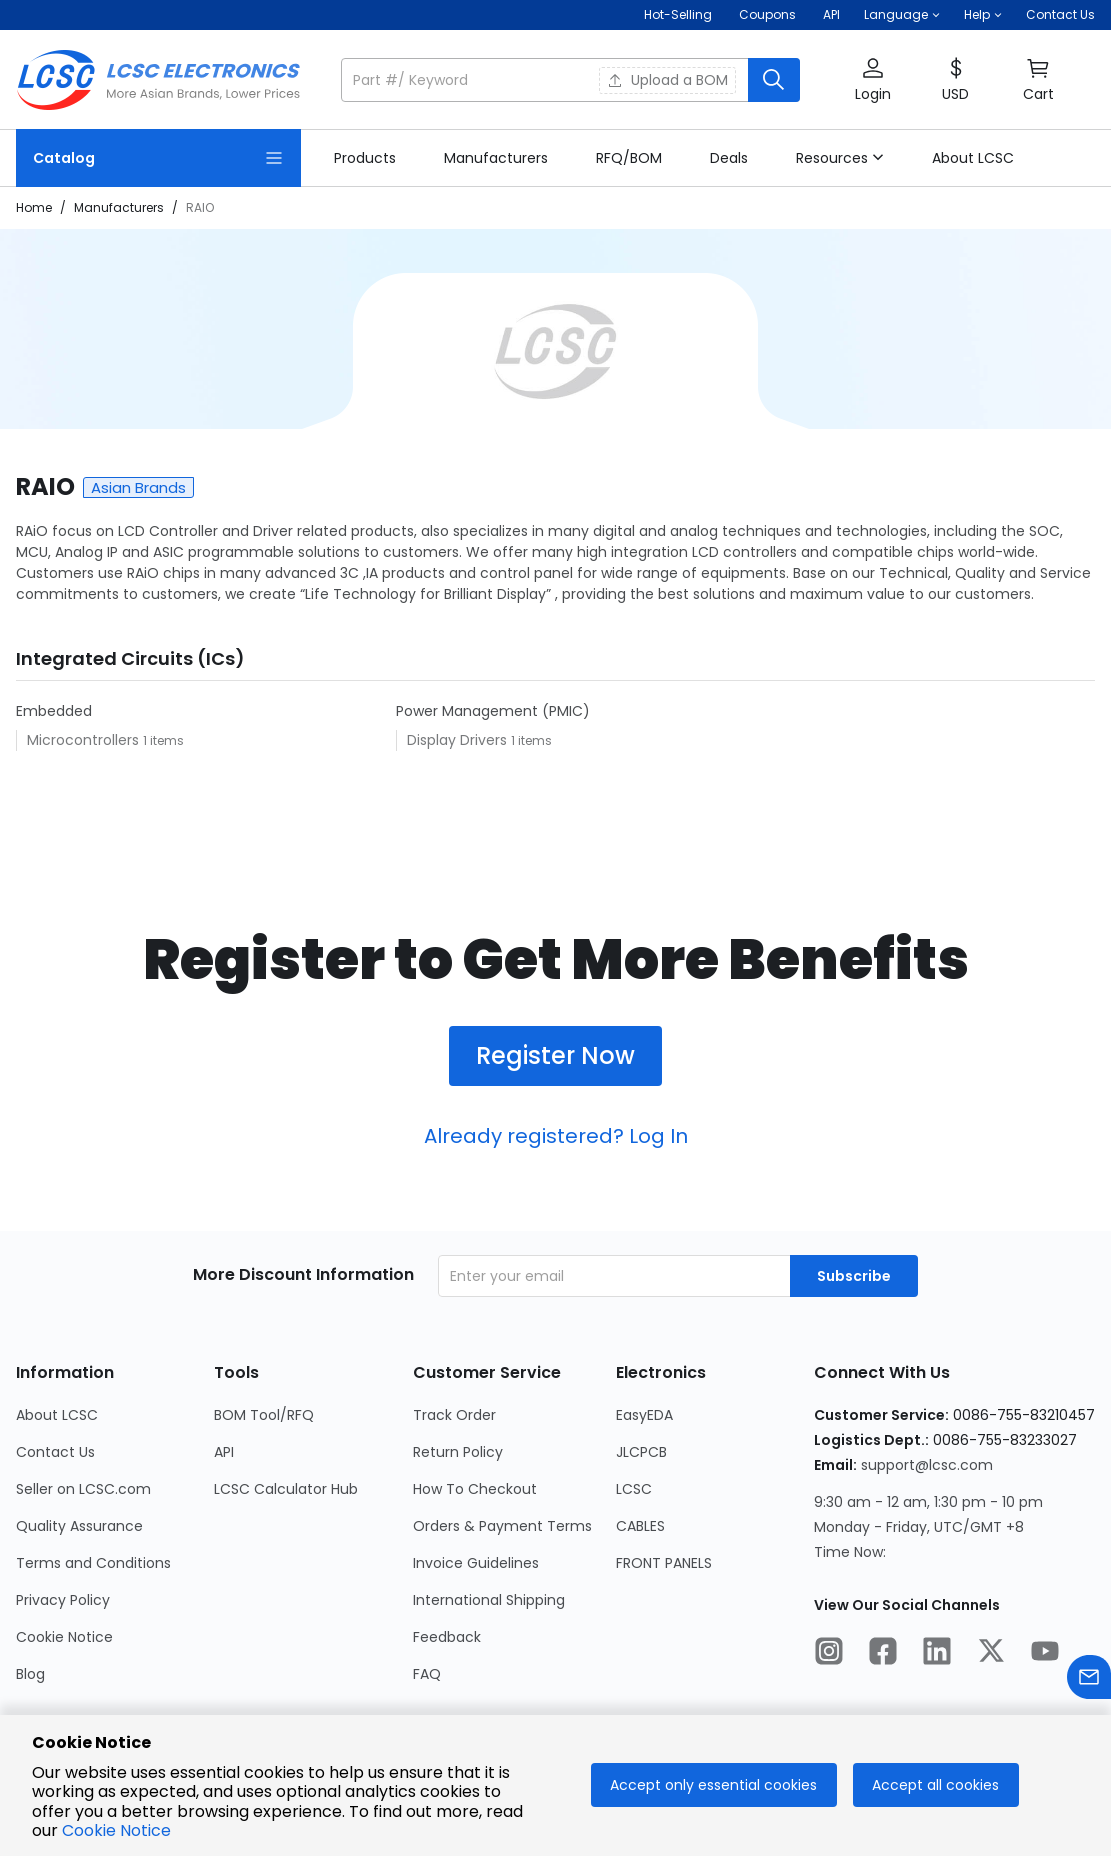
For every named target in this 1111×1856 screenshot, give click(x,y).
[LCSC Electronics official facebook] (883, 1654)
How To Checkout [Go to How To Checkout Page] (475, 1489)
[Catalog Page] (158, 158)
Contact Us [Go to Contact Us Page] (55, 1452)
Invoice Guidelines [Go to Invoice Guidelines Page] (476, 1563)
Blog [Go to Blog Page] (30, 1674)
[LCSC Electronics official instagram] (829, 1654)
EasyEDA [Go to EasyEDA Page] (644, 1415)
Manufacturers (119, 207)
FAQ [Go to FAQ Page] (427, 1674)
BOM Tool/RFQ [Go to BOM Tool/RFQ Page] (264, 1415)
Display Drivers (459, 740)
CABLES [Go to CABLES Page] (640, 1526)
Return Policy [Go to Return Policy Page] (458, 1452)
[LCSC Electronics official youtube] (1045, 1654)
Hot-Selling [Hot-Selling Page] (679, 14)
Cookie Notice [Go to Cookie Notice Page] (64, 1637)
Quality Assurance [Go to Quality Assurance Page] (79, 1526)
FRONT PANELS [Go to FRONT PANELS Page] (664, 1563)
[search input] (546, 80)
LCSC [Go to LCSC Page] (634, 1489)
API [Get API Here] (831, 14)
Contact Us (1060, 14)
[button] (902, 15)
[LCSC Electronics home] (158, 80)
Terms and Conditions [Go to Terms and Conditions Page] (93, 1563)
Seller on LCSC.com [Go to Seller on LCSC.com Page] (83, 1489)
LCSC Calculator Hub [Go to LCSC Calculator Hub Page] (286, 1489)
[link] (365, 158)
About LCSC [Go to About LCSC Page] (57, 1415)
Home (34, 207)
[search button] (774, 80)
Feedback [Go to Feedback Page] (447, 1637)
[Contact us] (1089, 1680)
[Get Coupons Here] (767, 15)
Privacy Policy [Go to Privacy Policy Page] (63, 1600)
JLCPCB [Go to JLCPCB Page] (641, 1452)
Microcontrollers (85, 740)
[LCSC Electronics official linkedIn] (937, 1654)
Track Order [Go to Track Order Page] (454, 1415)
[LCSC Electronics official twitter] (991, 1654)
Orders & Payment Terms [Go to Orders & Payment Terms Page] (502, 1526)
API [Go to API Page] (224, 1452)
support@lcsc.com (927, 1465)
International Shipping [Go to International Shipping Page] (489, 1600)
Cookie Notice (116, 1830)
